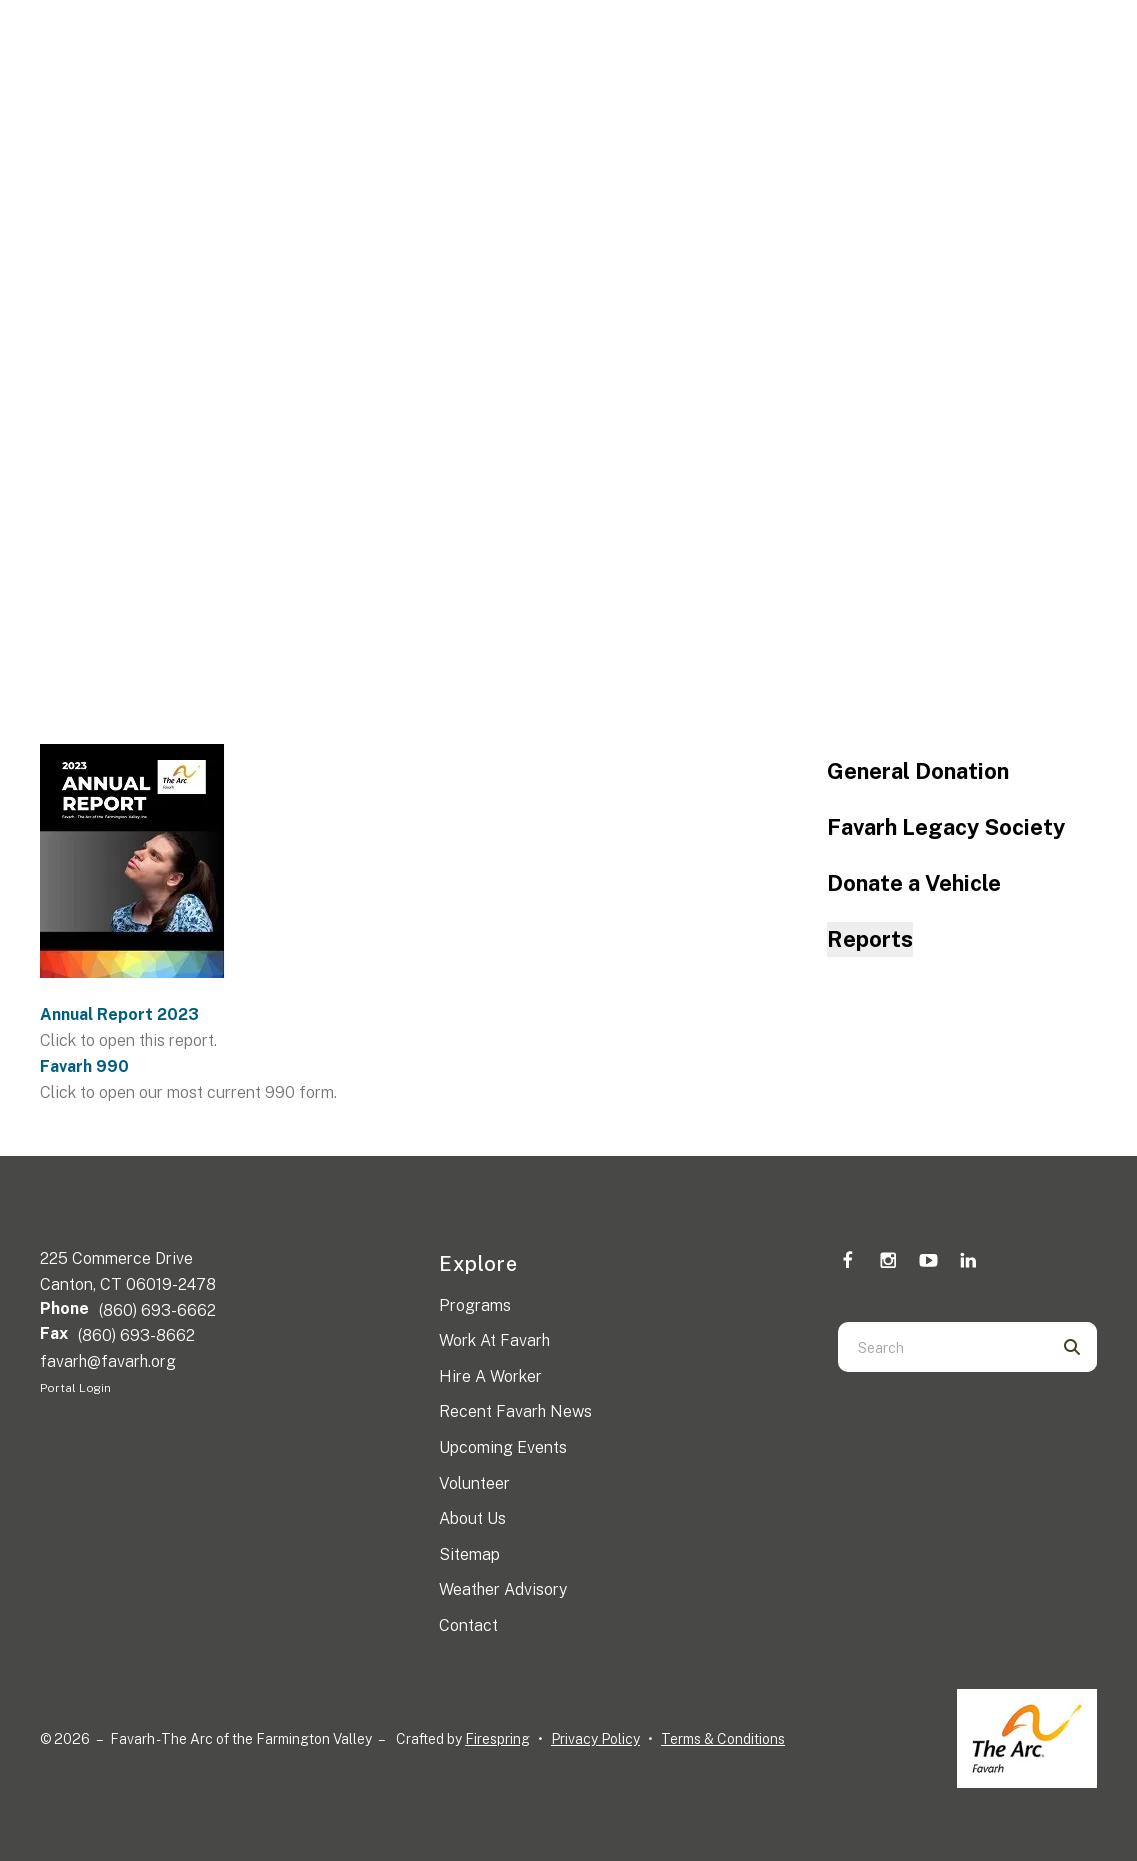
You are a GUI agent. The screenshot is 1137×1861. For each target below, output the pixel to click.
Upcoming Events (503, 1447)
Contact (468, 1625)
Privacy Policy (595, 1739)
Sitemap (469, 1554)
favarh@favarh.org (108, 1361)
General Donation (918, 771)
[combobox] (942, 1347)
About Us (472, 1518)
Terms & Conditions (723, 1739)
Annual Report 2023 (119, 1014)
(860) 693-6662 (157, 1310)
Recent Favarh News (515, 1411)
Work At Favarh (494, 1340)
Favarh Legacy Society (946, 827)
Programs (475, 1305)
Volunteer (474, 1483)
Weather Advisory (503, 1589)
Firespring (497, 1739)
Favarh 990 (84, 1066)
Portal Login (75, 1388)
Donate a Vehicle (914, 883)
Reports (870, 939)
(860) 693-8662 (136, 1335)
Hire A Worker (490, 1376)
